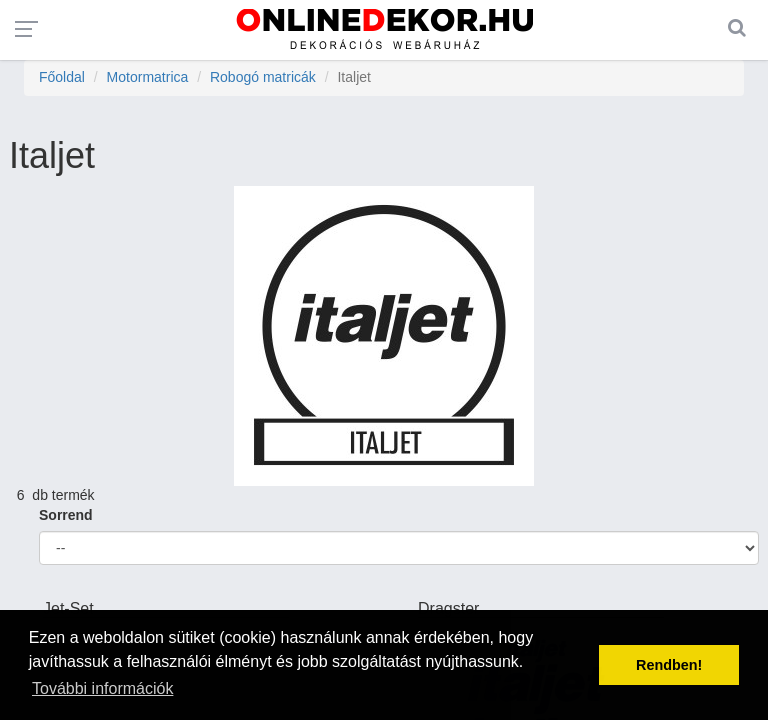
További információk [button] (102, 688)
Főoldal (62, 77)
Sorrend (66, 515)
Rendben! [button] (669, 665)
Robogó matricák (263, 77)
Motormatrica (148, 77)
